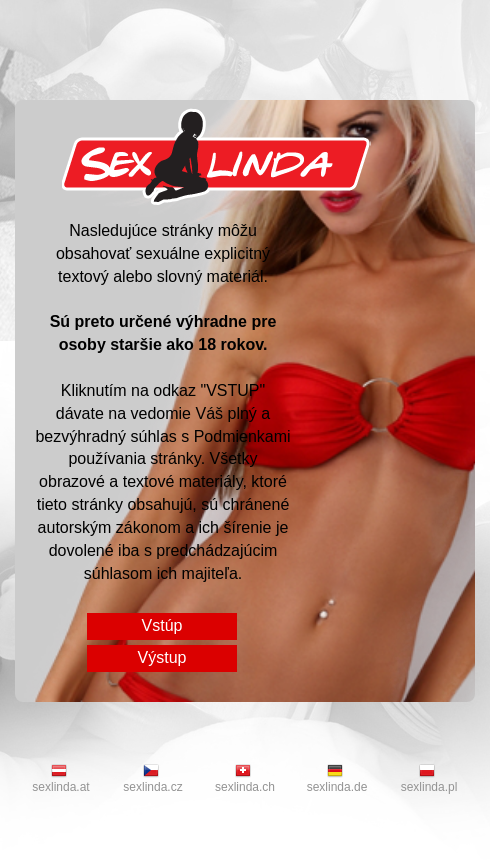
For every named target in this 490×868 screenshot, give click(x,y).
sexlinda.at (60, 778)
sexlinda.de (337, 778)
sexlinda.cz (152, 778)
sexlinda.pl (429, 778)
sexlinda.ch (245, 778)
